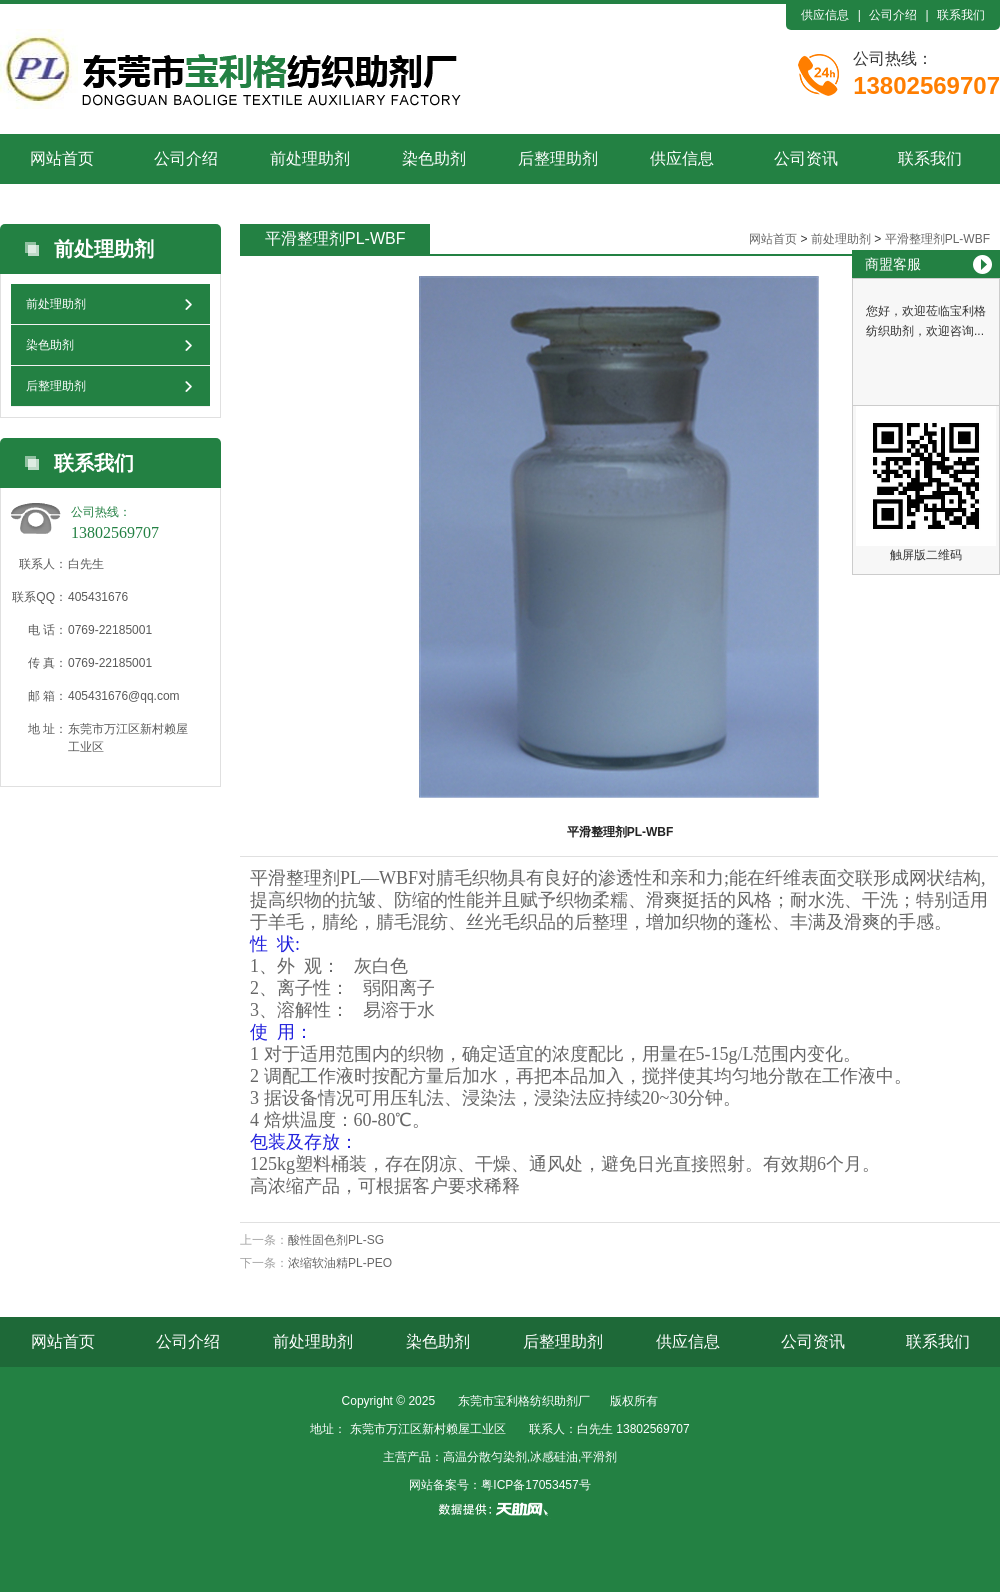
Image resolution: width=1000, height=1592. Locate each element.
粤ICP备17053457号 (535, 1485)
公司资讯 (806, 158)
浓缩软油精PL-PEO (340, 1263)
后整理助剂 (558, 158)
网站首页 (62, 158)
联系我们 (961, 15)
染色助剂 (434, 158)
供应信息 (825, 15)
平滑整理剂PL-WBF (937, 239)
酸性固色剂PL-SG (336, 1240)
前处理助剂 (310, 158)
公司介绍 (893, 15)
